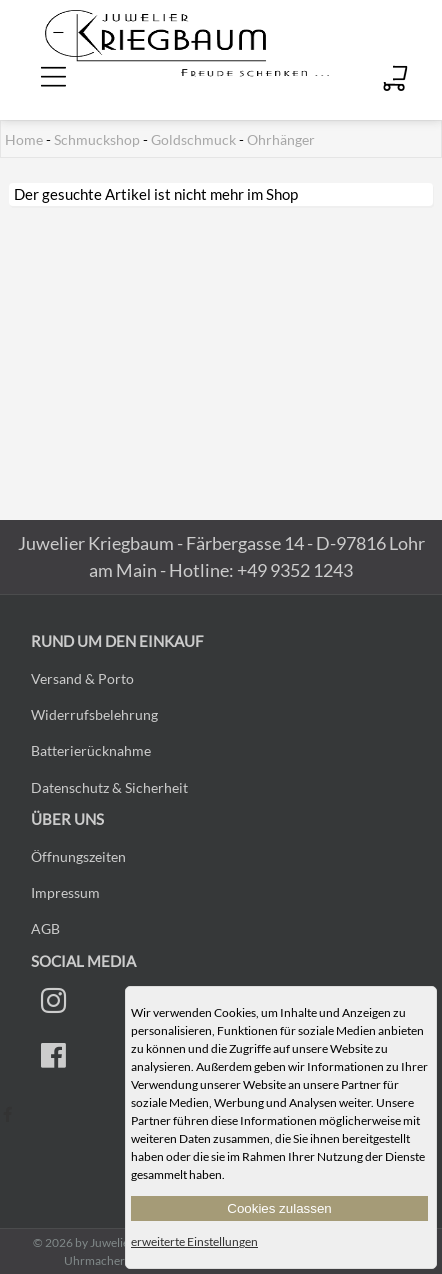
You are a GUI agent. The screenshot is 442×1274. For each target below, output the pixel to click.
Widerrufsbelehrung (94, 714)
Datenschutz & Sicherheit (109, 787)
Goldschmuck (193, 140)
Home (24, 140)
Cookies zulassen (279, 1208)
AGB (45, 928)
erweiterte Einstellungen (194, 1241)
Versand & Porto (82, 678)
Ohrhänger (281, 140)
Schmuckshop (97, 140)
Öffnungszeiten (78, 856)
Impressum (65, 892)
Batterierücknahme (91, 750)
